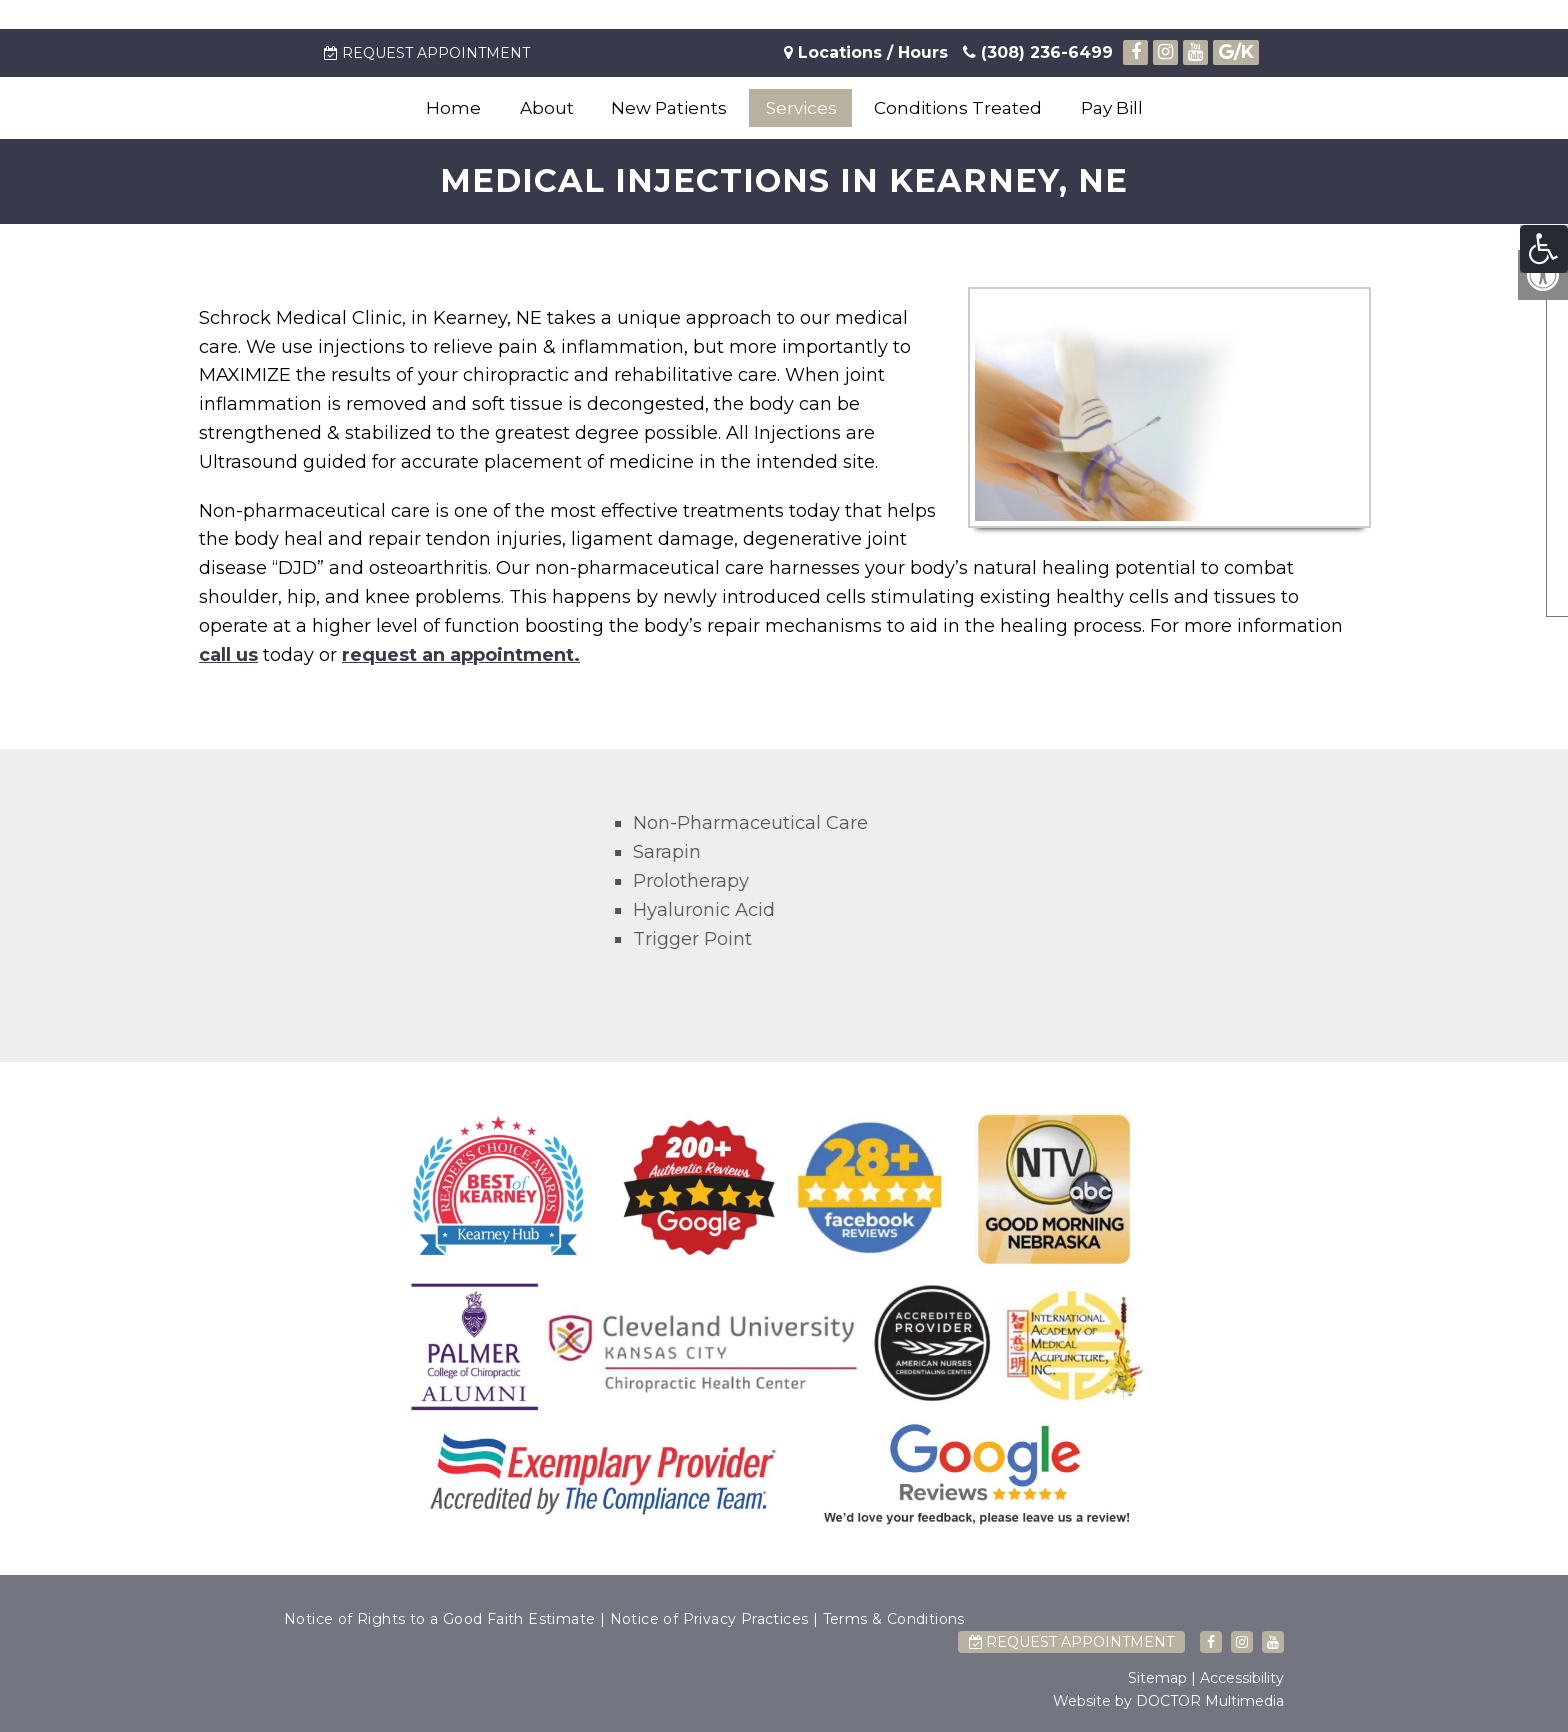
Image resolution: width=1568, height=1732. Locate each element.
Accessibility (1242, 1678)
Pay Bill (1112, 108)
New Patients (669, 108)
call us (228, 655)
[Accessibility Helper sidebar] (1544, 249)
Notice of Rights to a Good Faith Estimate (439, 1619)
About (547, 108)
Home (453, 108)
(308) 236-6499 (1038, 52)
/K (1236, 52)
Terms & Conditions (894, 1619)
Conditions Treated (958, 108)
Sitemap (1157, 1678)
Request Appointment (427, 53)
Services (801, 108)
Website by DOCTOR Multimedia (1168, 1701)
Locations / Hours (873, 52)
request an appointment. (461, 655)
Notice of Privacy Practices (709, 1619)
